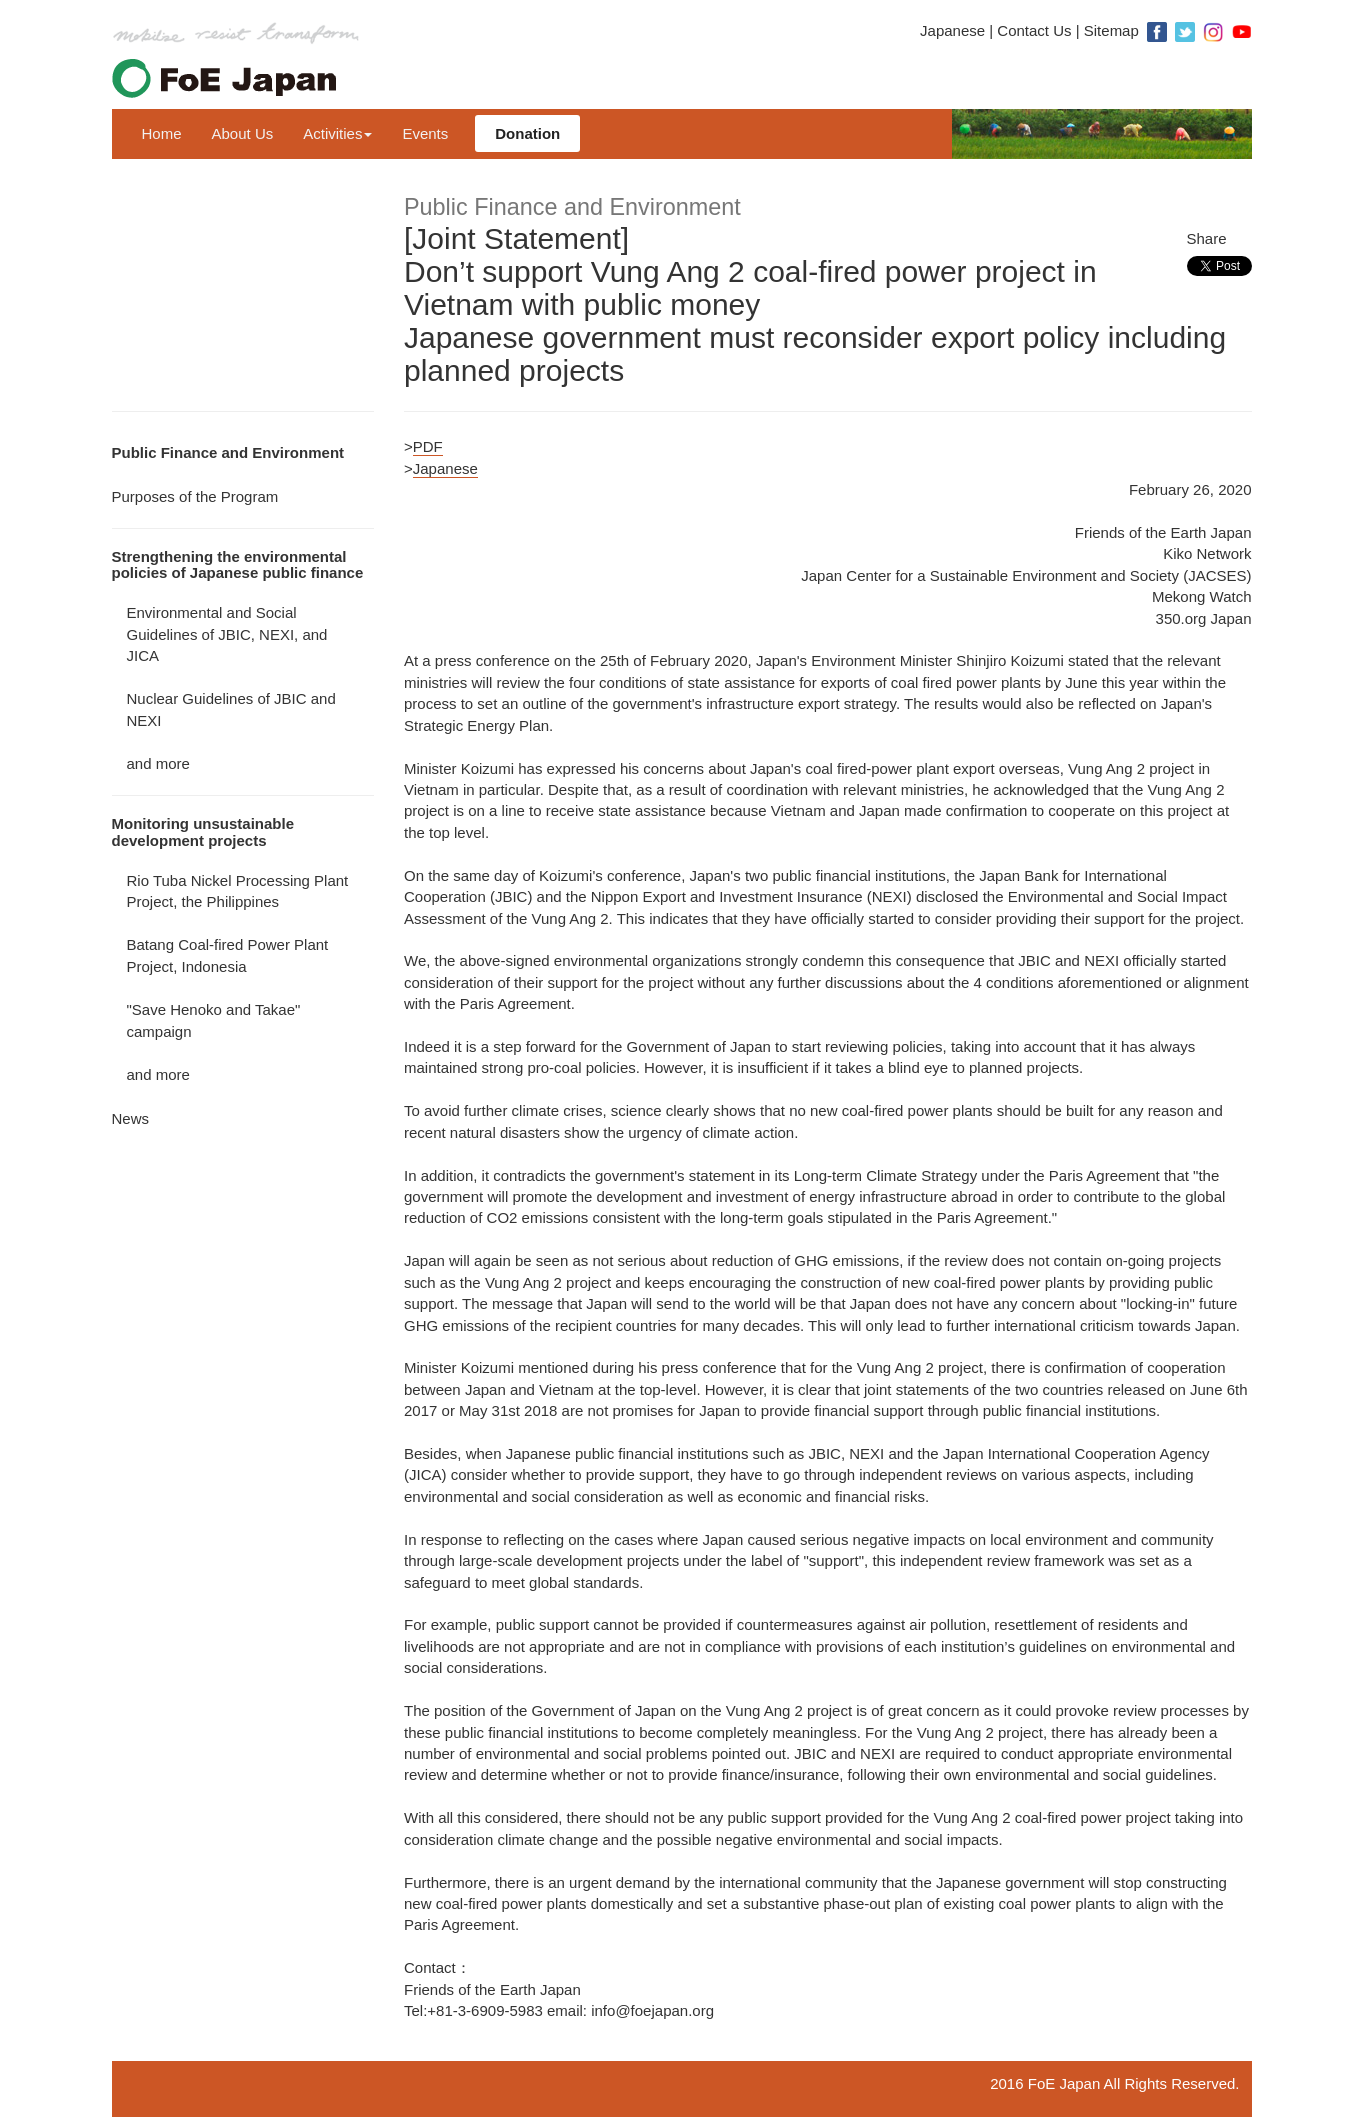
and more (158, 763)
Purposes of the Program (195, 496)
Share (1207, 238)
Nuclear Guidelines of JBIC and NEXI (231, 709)
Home (162, 133)
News (131, 1118)
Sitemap (1111, 30)
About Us (243, 133)
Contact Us (1034, 30)
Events (425, 133)
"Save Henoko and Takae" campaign (214, 1020)
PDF (428, 446)
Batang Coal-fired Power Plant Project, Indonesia (228, 955)
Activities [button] (337, 133)
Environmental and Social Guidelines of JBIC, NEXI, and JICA (227, 634)
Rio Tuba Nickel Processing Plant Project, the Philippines (238, 891)
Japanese (952, 30)
